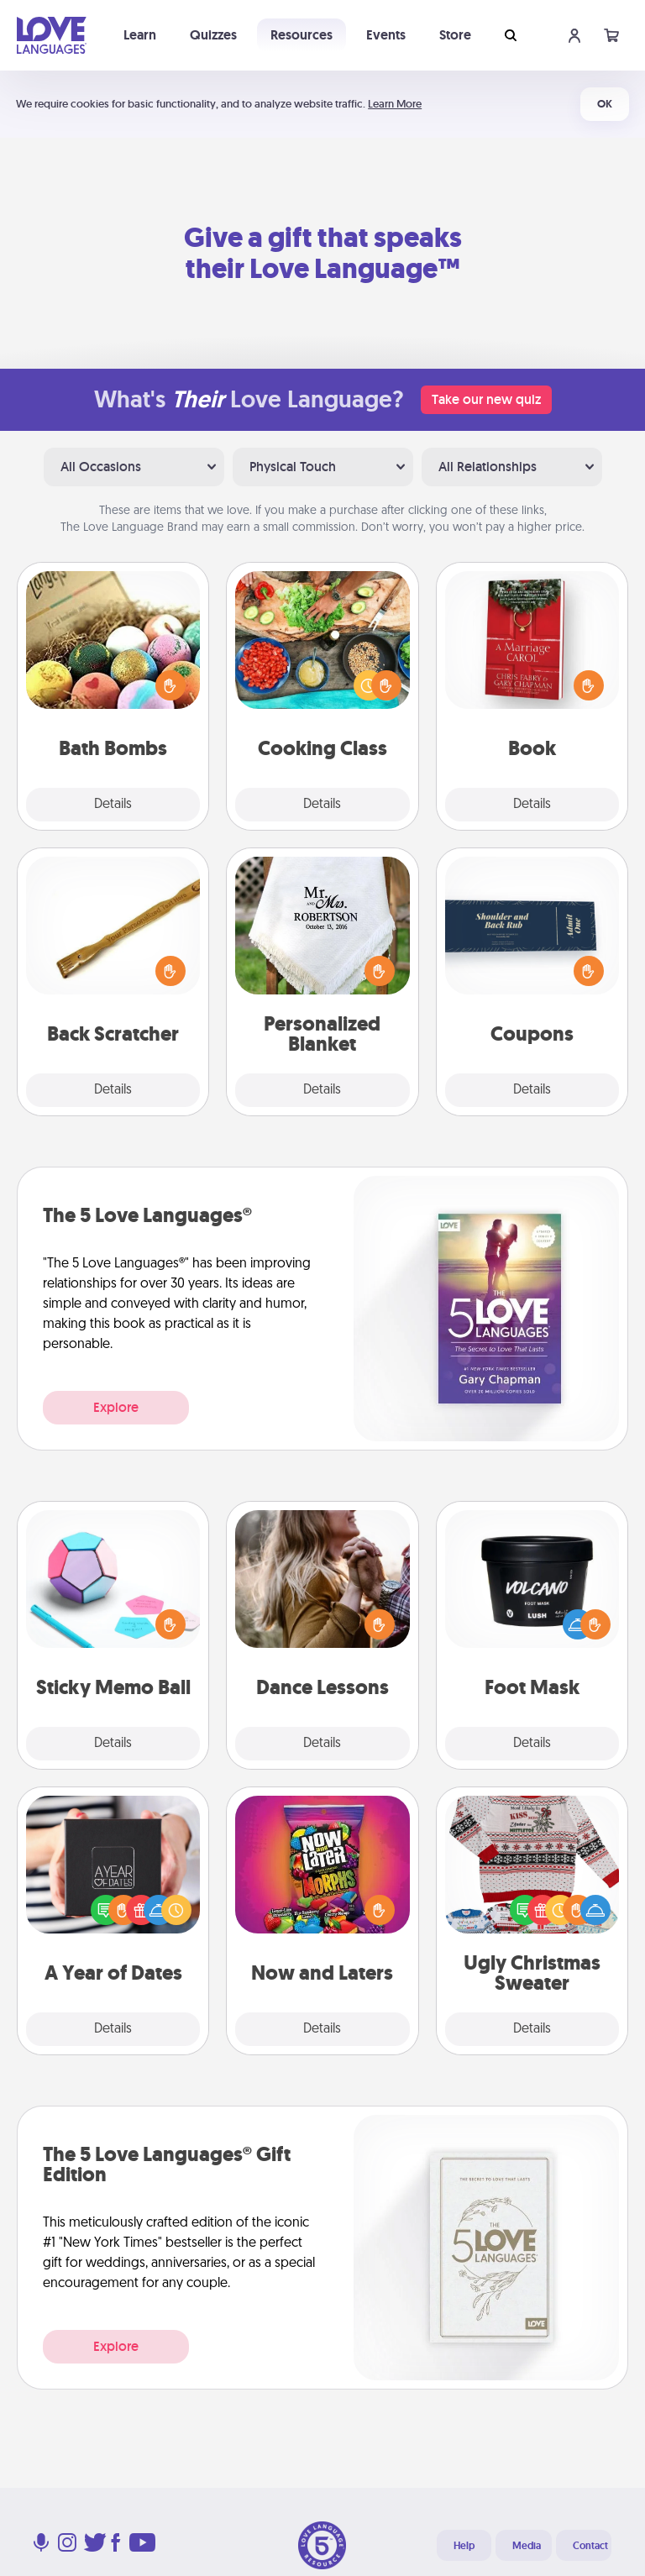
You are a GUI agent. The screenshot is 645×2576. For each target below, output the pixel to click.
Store (455, 35)
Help (464, 2545)
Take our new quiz (486, 399)
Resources (301, 35)
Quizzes (213, 35)
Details (113, 804)
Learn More (395, 104)
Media (526, 2545)
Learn (139, 35)
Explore (116, 1407)
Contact (590, 2545)
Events (386, 35)
